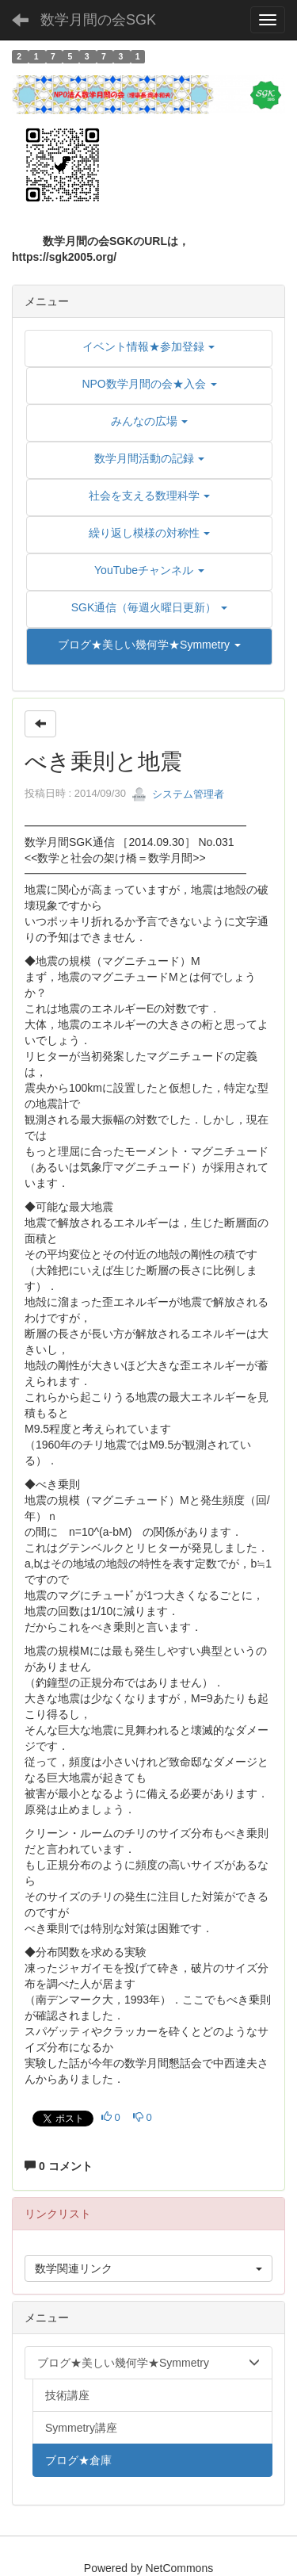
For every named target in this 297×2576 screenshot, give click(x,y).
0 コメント (59, 2166)
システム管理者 (177, 794)
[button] (149, 644)
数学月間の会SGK (98, 20)
